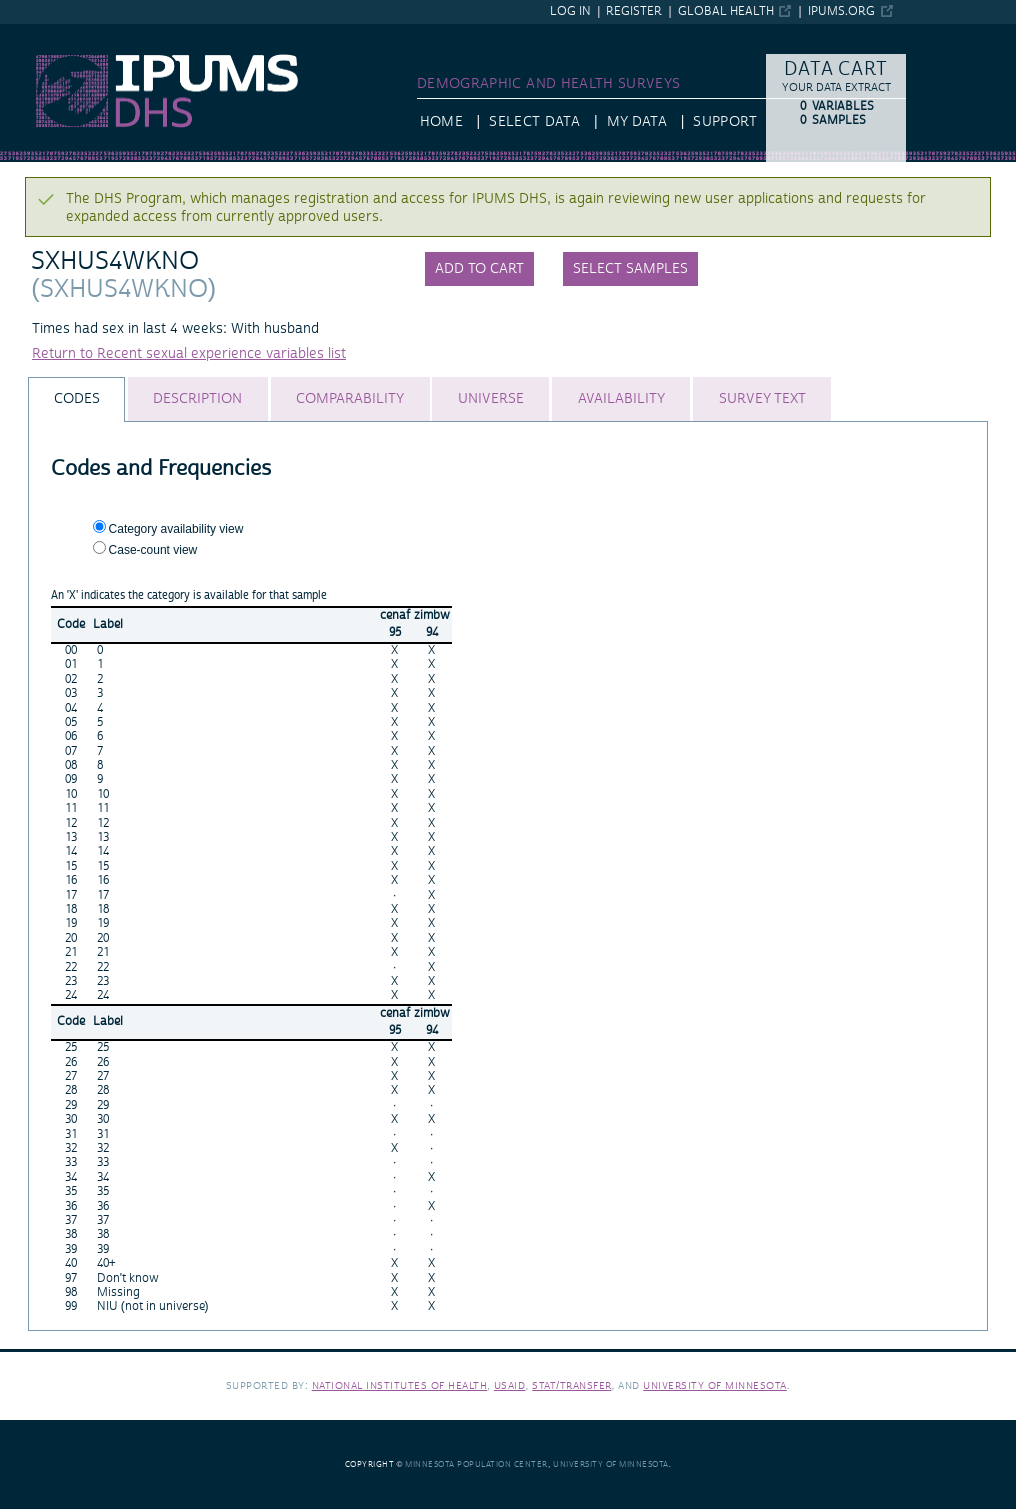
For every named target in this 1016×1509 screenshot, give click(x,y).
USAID (510, 1385)
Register (634, 11)
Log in (570, 11)
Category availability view (176, 529)
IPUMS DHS (37, 33)
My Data (637, 122)
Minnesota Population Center (476, 1464)
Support (724, 122)
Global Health (726, 11)
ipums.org (841, 11)
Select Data (534, 122)
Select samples (630, 269)
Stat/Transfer (571, 1385)
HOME (441, 122)
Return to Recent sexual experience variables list (189, 354)
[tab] (76, 399)
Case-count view (153, 550)
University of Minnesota (715, 1385)
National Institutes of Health (400, 1385)
